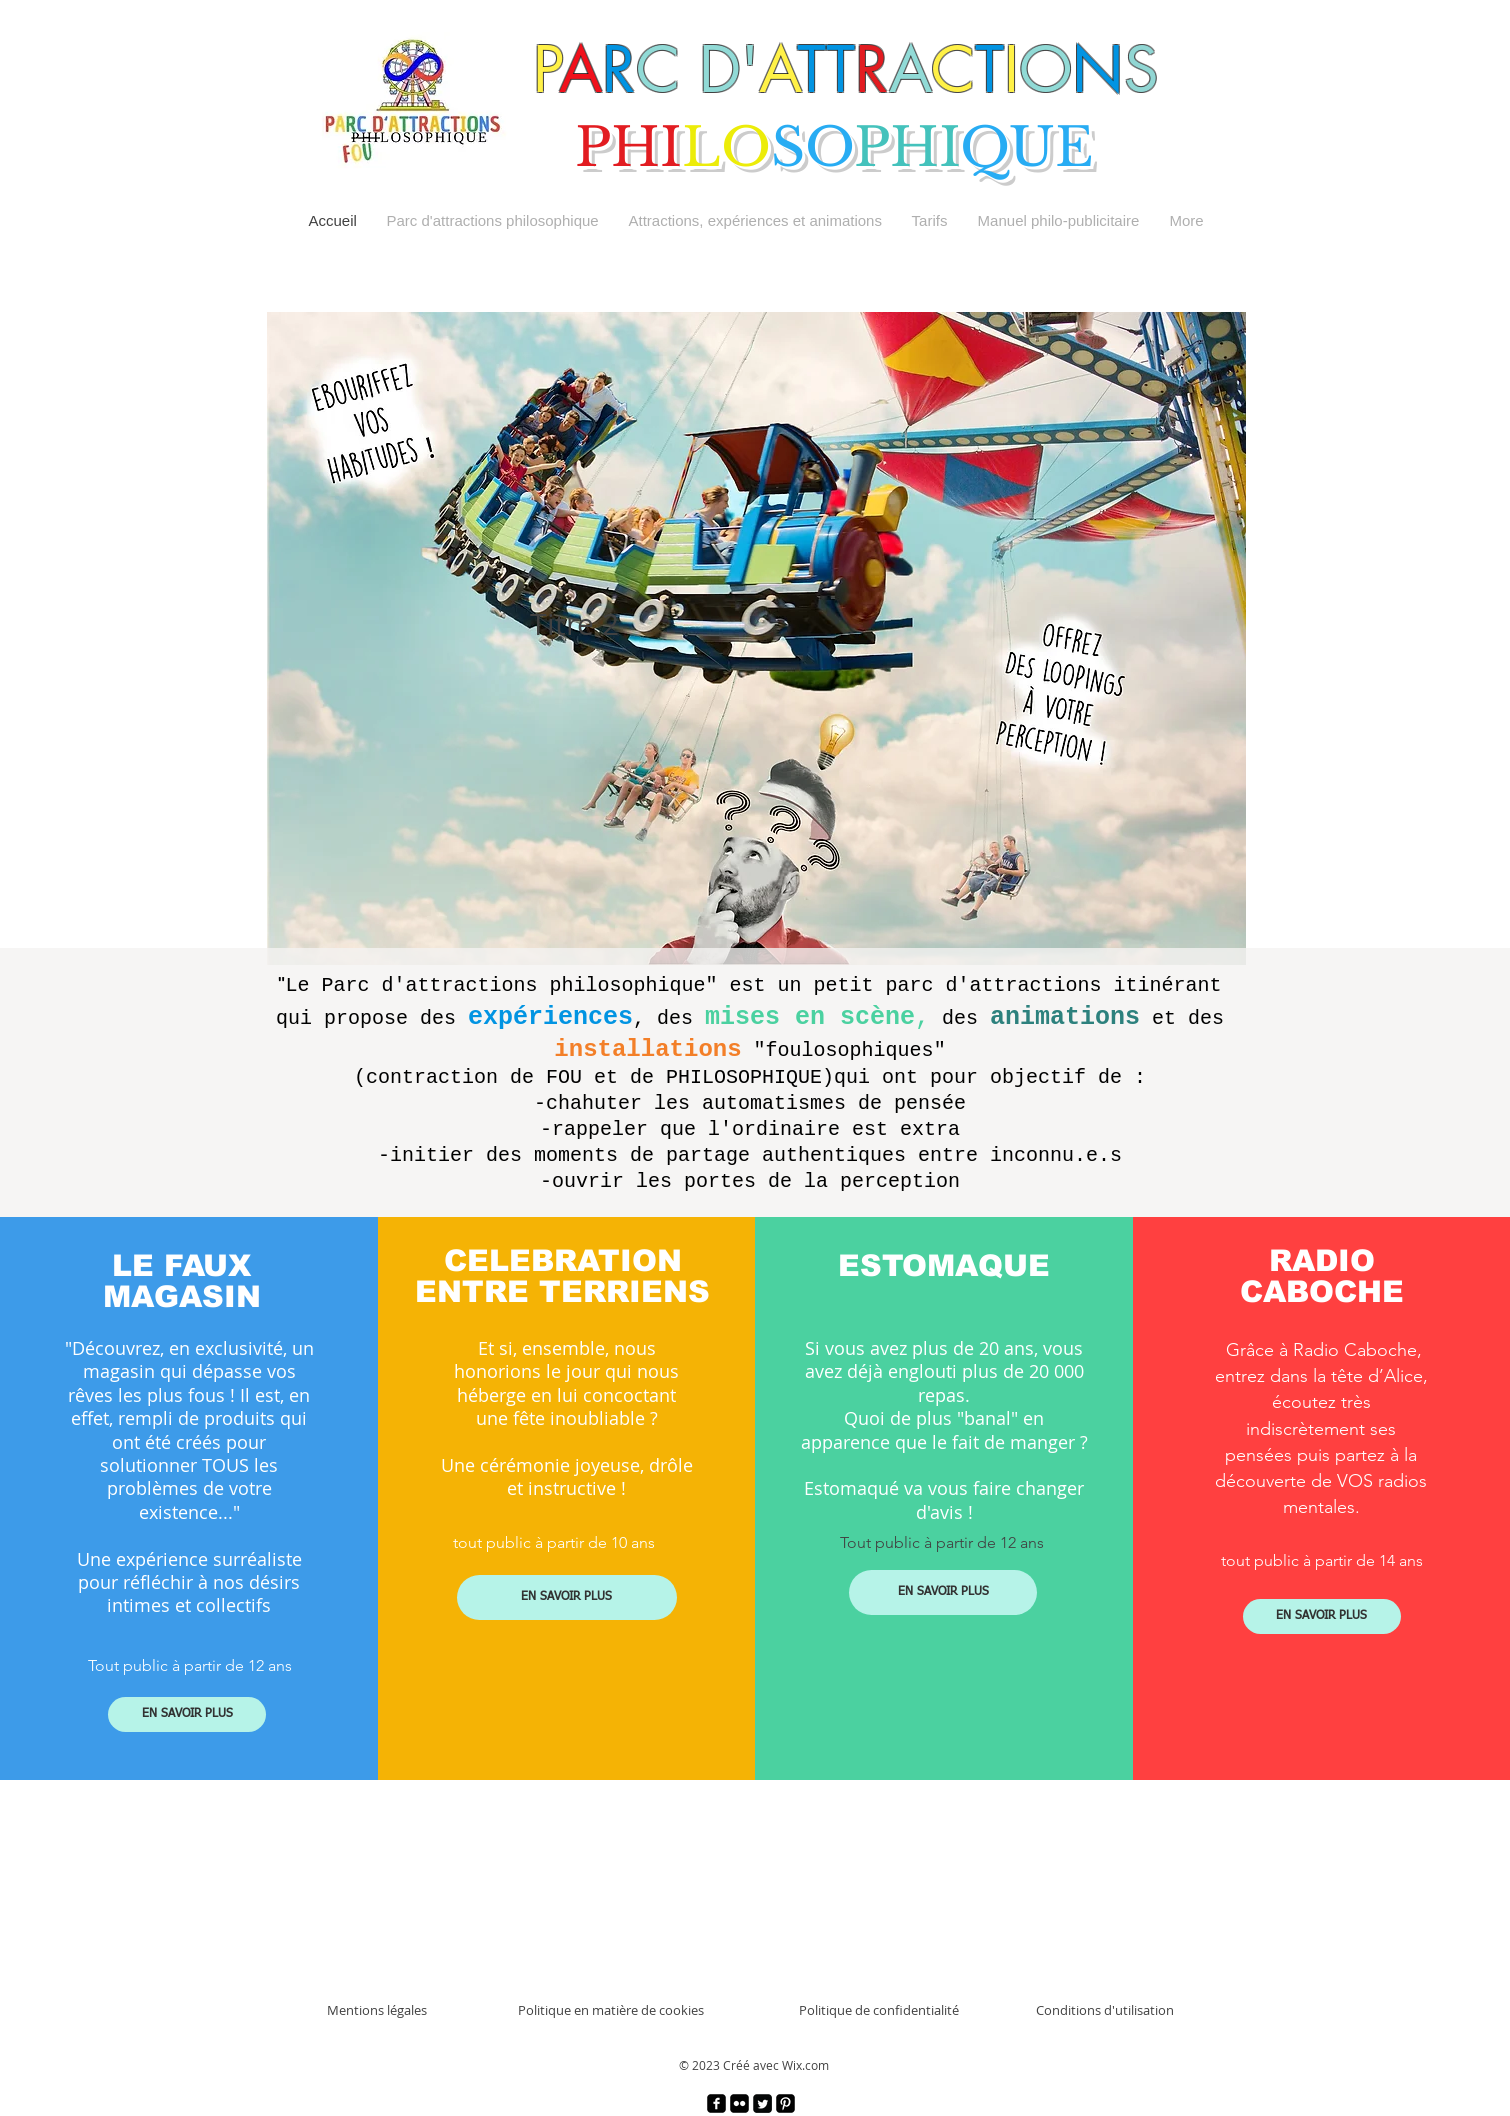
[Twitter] (762, 2103)
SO (812, 147)
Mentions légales (377, 2010)
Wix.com (805, 2065)
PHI (628, 147)
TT (826, 69)
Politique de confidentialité (879, 2010)
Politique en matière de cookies (611, 2010)
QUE (1026, 147)
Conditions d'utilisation (1105, 2010)
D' (729, 69)
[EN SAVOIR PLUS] (187, 1714)
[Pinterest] (785, 2103)
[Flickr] (739, 2103)
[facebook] (716, 2103)
